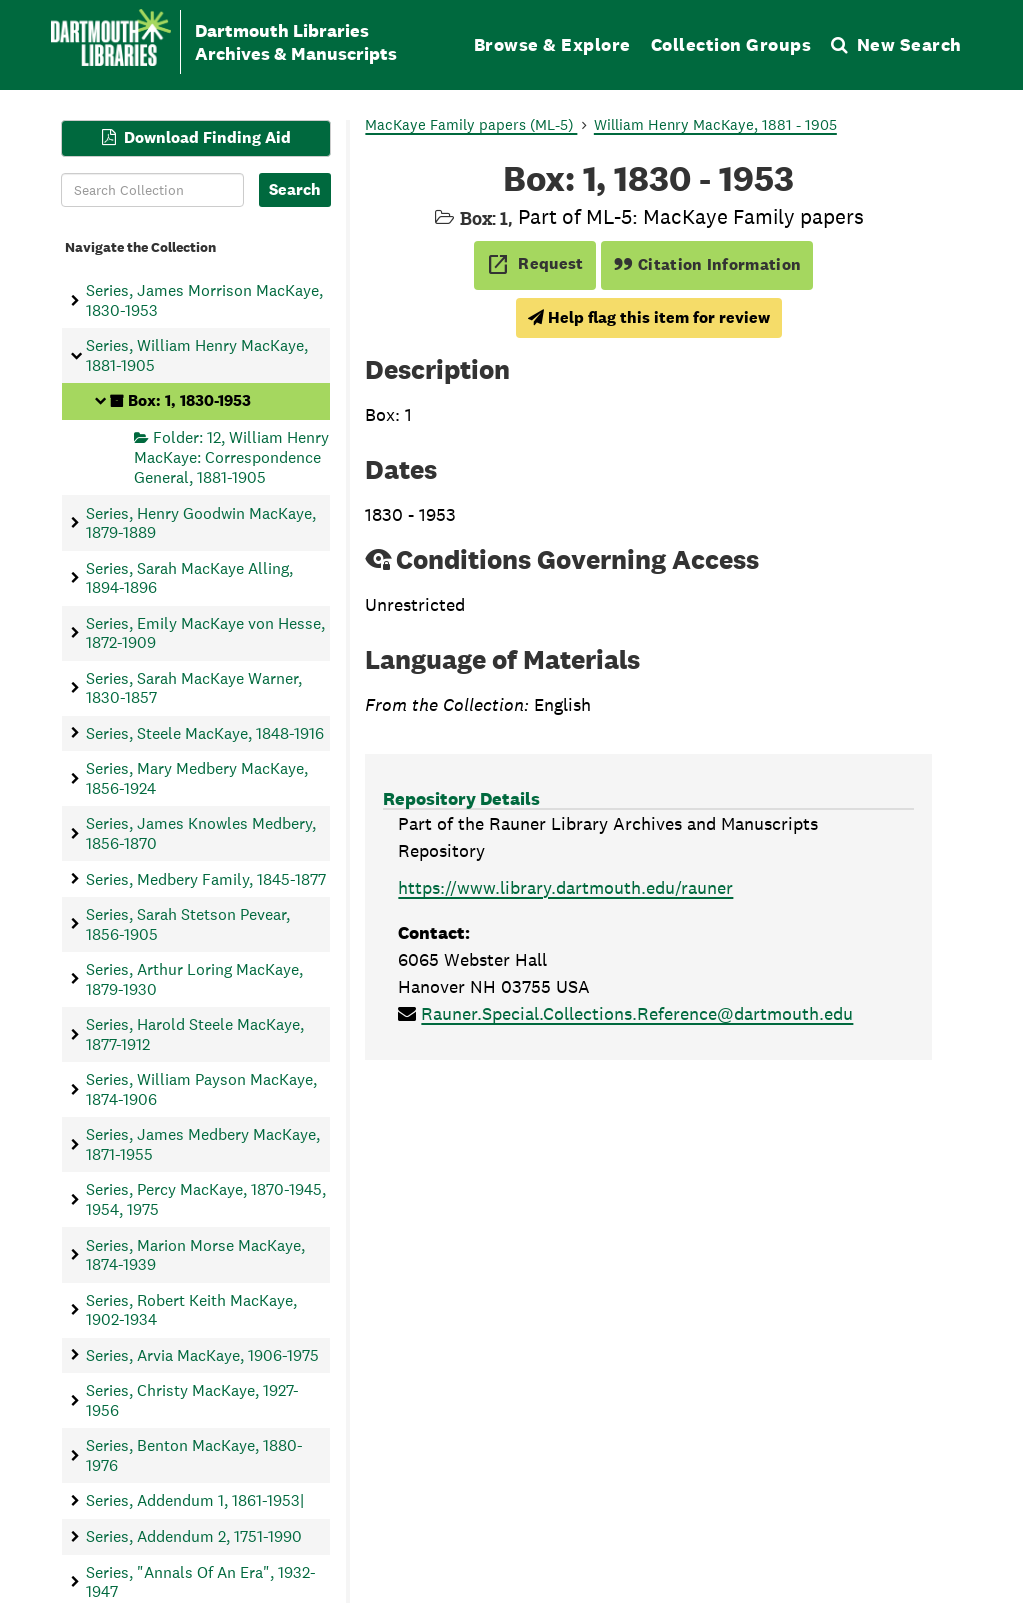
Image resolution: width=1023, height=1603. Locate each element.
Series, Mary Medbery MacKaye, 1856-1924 (197, 778)
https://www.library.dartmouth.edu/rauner (565, 887)
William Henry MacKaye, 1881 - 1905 (715, 124)
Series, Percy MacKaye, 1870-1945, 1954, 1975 (206, 1199)
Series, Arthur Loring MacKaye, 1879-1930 (194, 979)
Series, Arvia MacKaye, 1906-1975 (202, 1354)
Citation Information (707, 264)
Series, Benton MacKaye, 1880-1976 (194, 1455)
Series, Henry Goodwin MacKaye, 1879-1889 (201, 522)
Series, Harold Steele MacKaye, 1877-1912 (195, 1034)
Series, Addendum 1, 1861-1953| (195, 1500)
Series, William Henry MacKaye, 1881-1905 (197, 355)
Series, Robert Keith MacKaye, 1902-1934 (191, 1309)
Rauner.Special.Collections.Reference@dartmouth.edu (637, 1013)
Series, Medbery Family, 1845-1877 (206, 878)
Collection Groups (731, 44)
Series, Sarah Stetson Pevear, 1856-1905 (188, 924)
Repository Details (461, 798)
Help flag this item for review (649, 317)
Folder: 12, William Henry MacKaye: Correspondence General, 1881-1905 (231, 457)
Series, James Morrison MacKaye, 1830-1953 (204, 300)
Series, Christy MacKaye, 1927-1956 (192, 1400)
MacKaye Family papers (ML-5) (471, 124)
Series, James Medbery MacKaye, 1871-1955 (203, 1144)
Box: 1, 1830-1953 (189, 400)
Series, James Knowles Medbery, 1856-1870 (201, 833)
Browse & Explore (552, 44)
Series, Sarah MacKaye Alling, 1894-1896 (189, 577)
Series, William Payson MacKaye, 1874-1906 (201, 1089)
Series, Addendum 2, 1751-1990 (194, 1536)
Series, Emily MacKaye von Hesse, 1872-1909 (205, 632)
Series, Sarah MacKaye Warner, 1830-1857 (194, 687)
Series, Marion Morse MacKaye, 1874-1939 (195, 1254)
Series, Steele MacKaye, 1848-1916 (205, 732)
